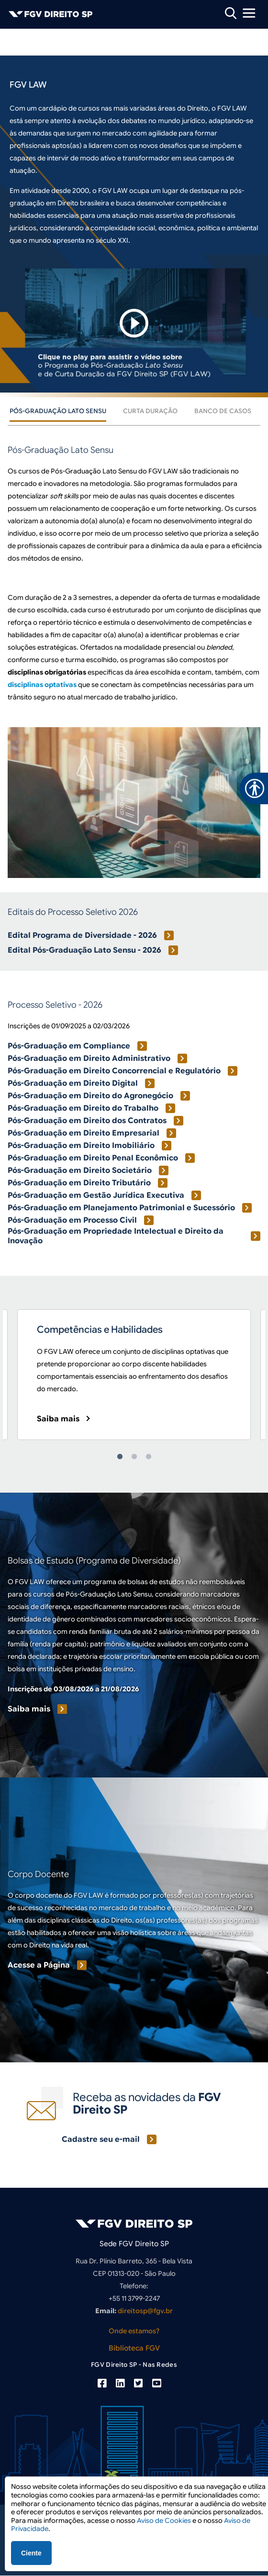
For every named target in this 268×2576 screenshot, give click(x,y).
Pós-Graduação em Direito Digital (73, 1083)
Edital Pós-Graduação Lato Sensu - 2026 (84, 950)
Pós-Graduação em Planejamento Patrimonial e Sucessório (121, 1208)
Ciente (31, 2553)
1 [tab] (119, 1457)
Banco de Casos (222, 411)
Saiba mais (58, 1419)
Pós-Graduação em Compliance (69, 1046)
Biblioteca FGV (134, 2348)
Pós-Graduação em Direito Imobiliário (81, 1145)
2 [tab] (134, 1457)
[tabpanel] (134, 1374)
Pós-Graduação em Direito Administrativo (89, 1058)
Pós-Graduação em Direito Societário (80, 1170)
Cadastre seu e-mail (101, 2139)
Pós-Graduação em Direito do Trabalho (83, 1108)
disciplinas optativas (42, 684)
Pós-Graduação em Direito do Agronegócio (90, 1096)
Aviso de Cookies (164, 2520)
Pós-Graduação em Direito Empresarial (83, 1133)
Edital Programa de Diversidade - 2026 (82, 935)
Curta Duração (150, 411)
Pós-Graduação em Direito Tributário (79, 1183)
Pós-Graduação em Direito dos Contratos (87, 1120)
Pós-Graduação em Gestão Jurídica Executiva (96, 1195)
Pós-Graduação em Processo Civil (72, 1220)
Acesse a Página (39, 1965)
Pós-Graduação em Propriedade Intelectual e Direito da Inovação (115, 1236)
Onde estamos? (134, 2331)
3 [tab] (148, 1457)
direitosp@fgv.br (145, 2310)
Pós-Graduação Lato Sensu (58, 411)
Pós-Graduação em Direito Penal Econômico (93, 1158)
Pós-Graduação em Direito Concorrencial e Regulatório (114, 1071)
